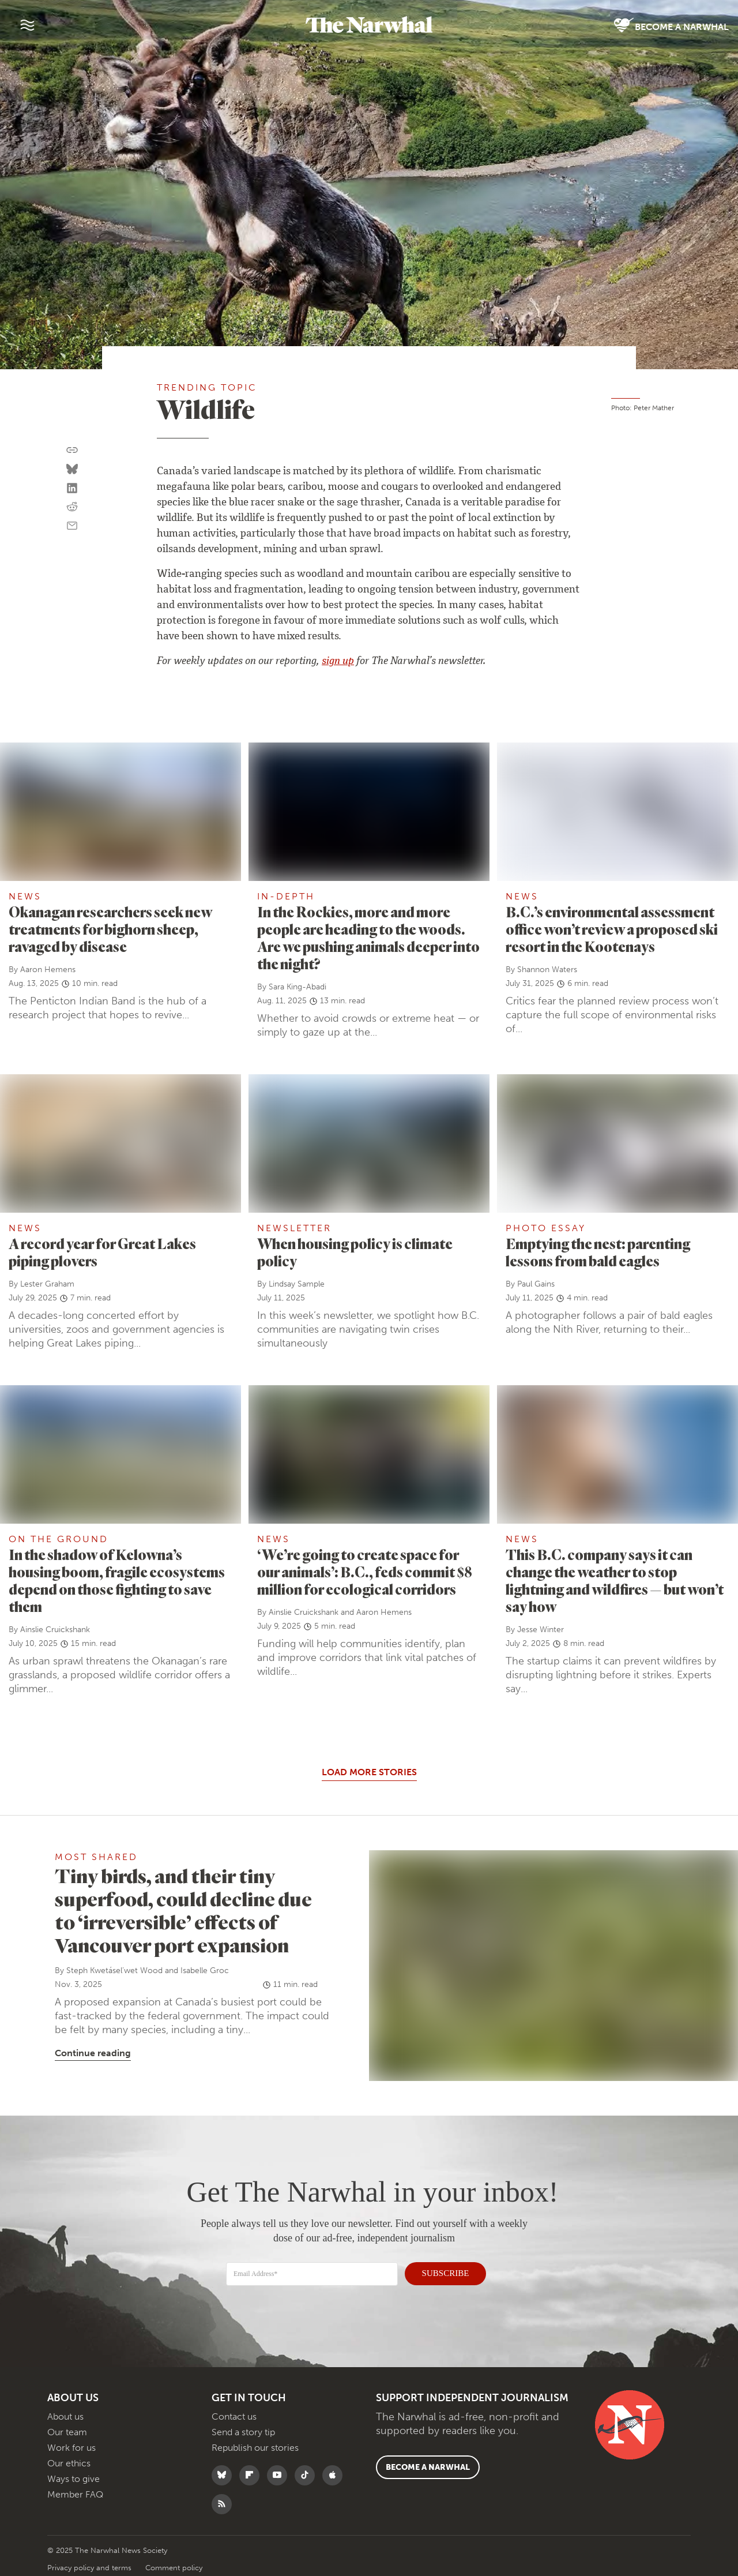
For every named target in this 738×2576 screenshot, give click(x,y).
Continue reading (93, 2053)
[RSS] (225, 2504)
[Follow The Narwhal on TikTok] (308, 2475)
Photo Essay (546, 1228)
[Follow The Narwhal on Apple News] (335, 2475)
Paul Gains (536, 1284)
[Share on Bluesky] (72, 469)
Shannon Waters (547, 969)
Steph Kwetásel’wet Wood (114, 1970)
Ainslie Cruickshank (55, 1629)
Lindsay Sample (297, 1284)
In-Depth (286, 896)
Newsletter (294, 1228)
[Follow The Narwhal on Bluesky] (225, 2475)
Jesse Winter (540, 1629)
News (25, 896)
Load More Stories (369, 1772)
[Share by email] (72, 526)
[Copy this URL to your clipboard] (72, 450)
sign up (338, 662)
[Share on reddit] (72, 507)
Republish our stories (255, 2447)
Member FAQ (75, 2494)
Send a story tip (243, 2432)
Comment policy (173, 2567)
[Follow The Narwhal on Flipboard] (252, 2475)
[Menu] (27, 25)
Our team (67, 2432)
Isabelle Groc (204, 1970)
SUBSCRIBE (438, 2271)
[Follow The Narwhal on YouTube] (280, 2475)
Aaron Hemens (48, 969)
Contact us (234, 2416)
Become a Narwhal (671, 26)
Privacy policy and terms (90, 2567)
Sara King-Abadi (297, 987)
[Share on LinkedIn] (72, 488)
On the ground (58, 1538)
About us (65, 2416)
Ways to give (73, 2478)
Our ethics (69, 2463)
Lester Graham (47, 1284)
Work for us (71, 2447)
